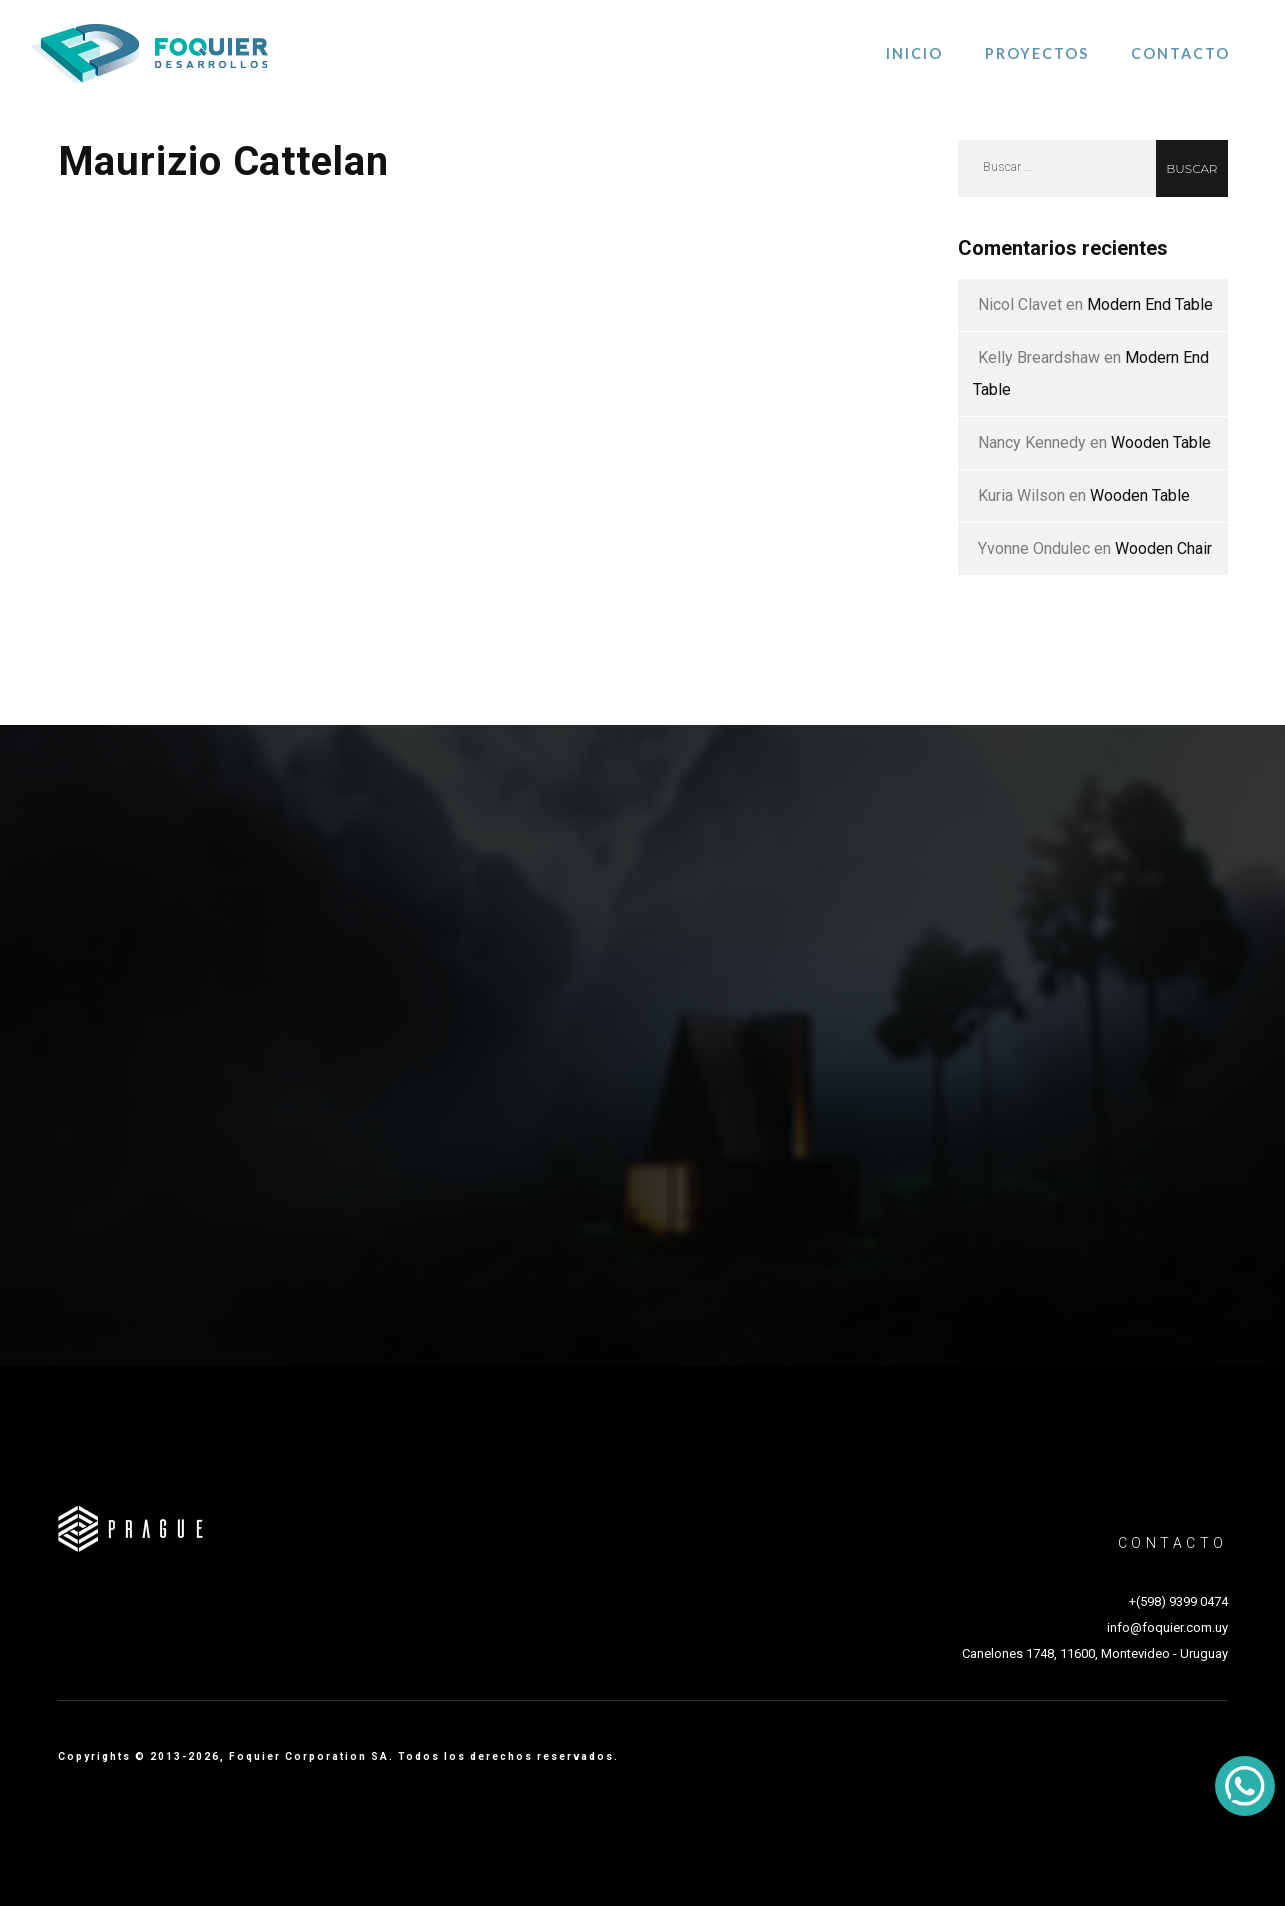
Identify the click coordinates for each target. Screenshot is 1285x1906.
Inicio (914, 53)
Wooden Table (1161, 442)
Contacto (1180, 53)
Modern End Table (1150, 304)
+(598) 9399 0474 (1178, 1601)
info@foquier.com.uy (1167, 1627)
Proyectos (1037, 53)
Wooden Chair (1163, 548)
